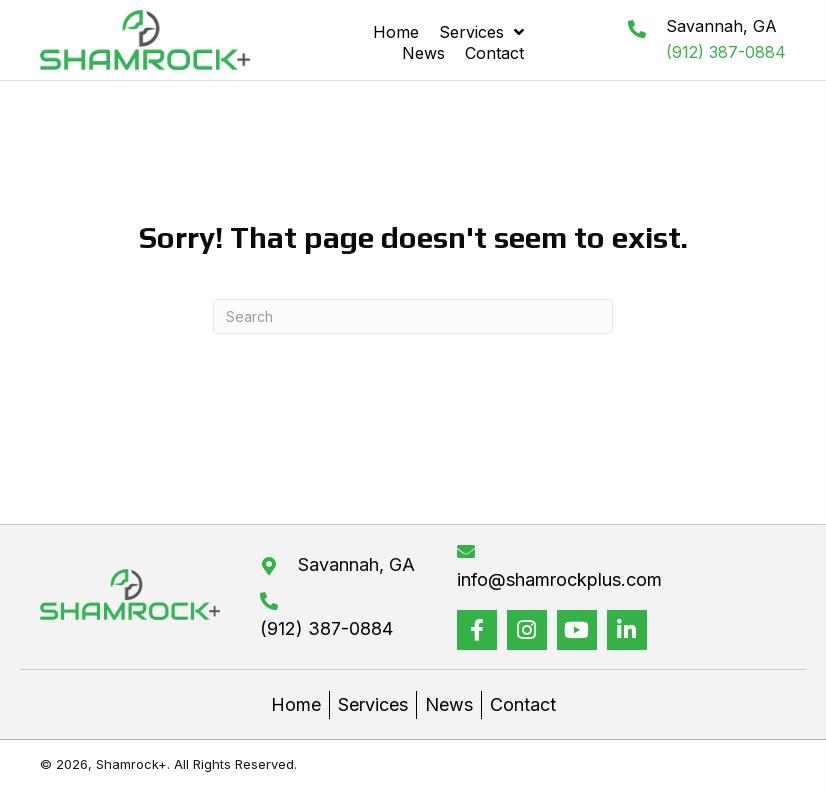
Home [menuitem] (296, 704)
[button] (477, 630)
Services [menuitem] (373, 704)
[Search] (413, 316)
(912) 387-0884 (726, 52)
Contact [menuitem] (523, 704)
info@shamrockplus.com (559, 579)
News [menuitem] (449, 704)
